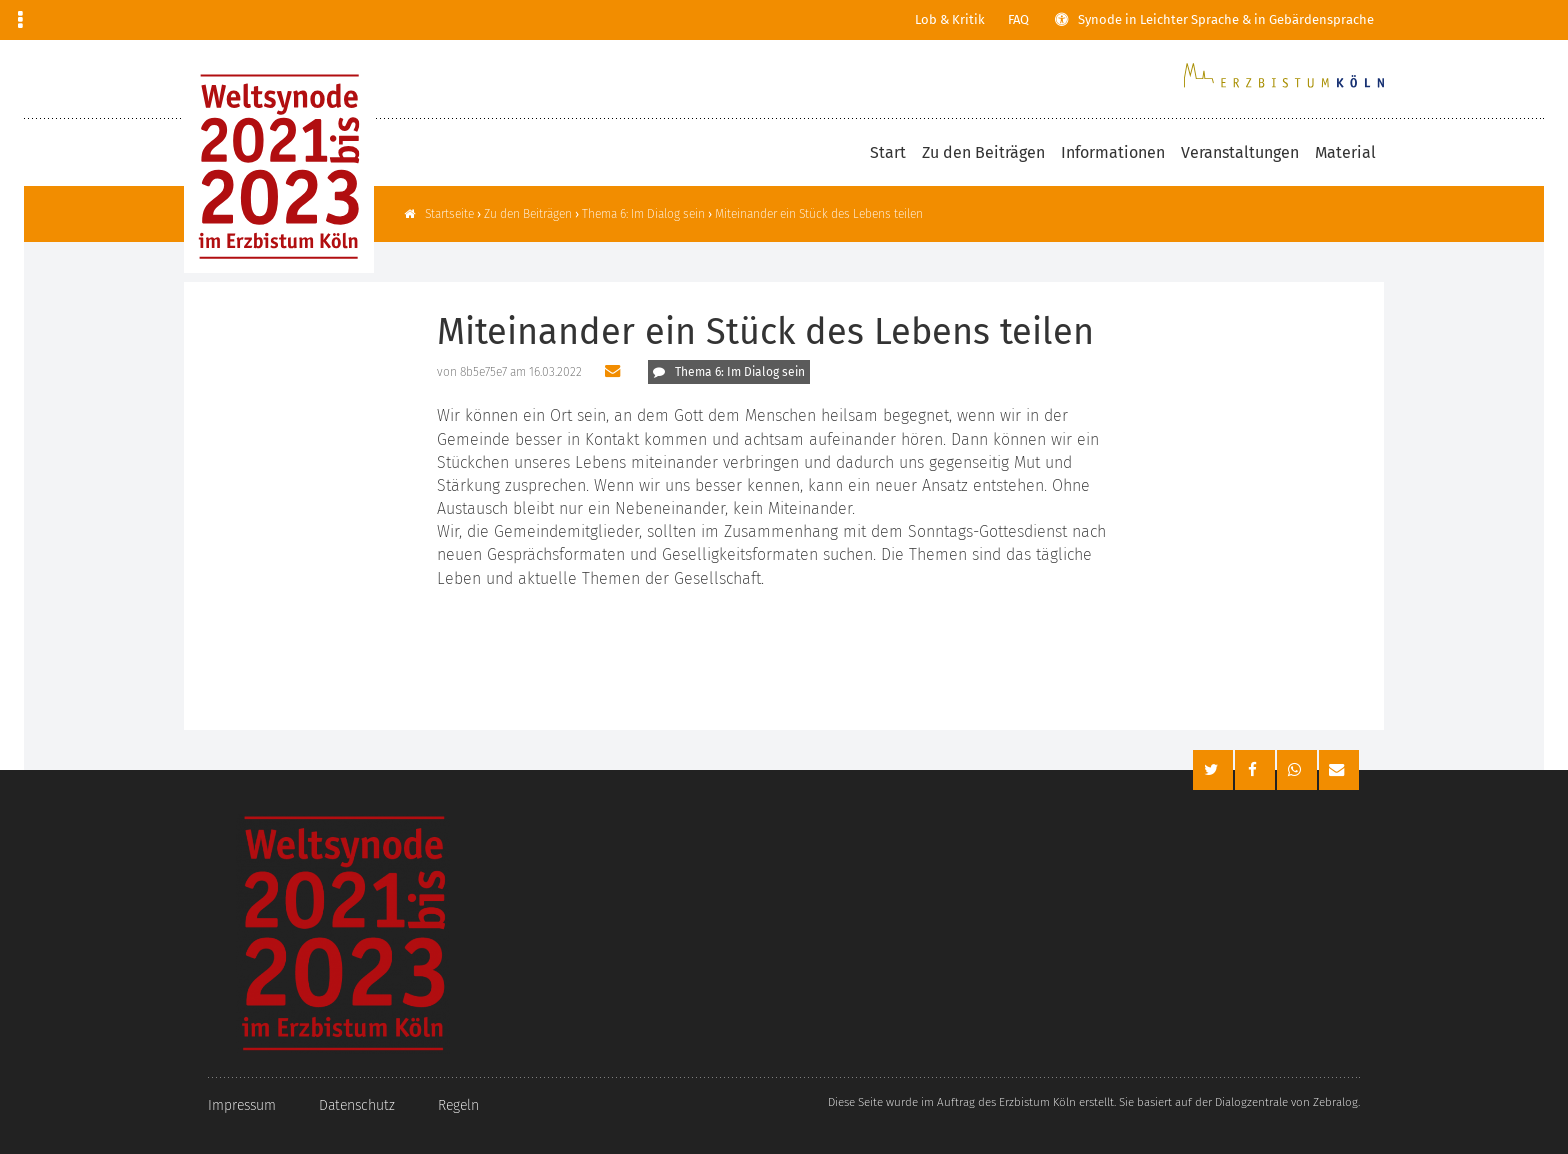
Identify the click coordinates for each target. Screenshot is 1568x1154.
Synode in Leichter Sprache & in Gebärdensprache (1226, 19)
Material (1345, 152)
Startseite (449, 214)
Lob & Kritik (950, 19)
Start (888, 152)
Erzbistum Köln (1037, 1102)
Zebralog (1335, 1102)
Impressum (242, 1105)
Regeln (458, 1105)
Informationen (1113, 152)
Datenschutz (357, 1105)
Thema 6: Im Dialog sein (643, 214)
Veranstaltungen (1240, 152)
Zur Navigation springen (0, 20)
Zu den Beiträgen (983, 152)
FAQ (1018, 19)
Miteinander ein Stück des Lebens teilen (819, 214)
